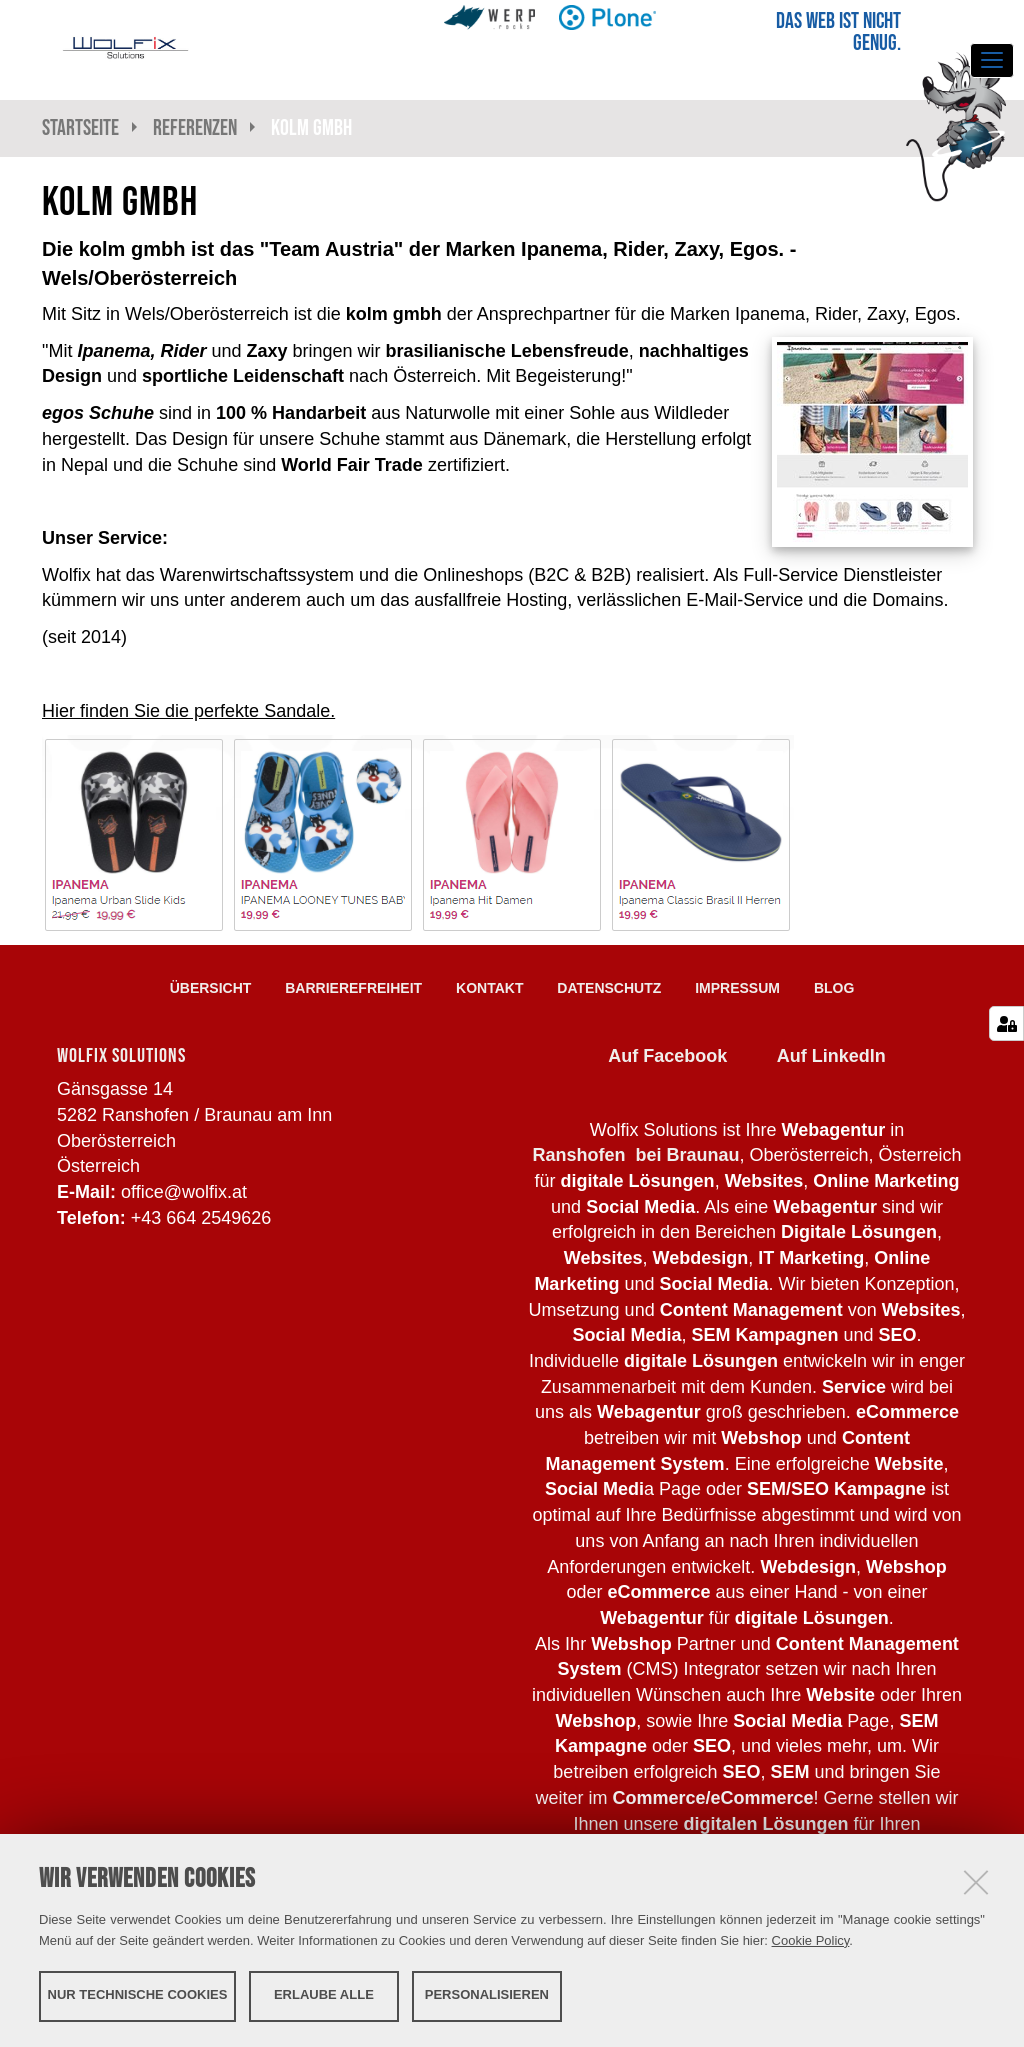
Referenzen (195, 127)
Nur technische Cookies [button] (138, 1994)
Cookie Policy (811, 1939)
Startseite (80, 127)
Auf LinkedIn (831, 1056)
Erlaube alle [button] (324, 1994)
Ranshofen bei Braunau (635, 1155)
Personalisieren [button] (487, 1994)
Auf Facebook (667, 1056)
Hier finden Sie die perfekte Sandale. (188, 711)
